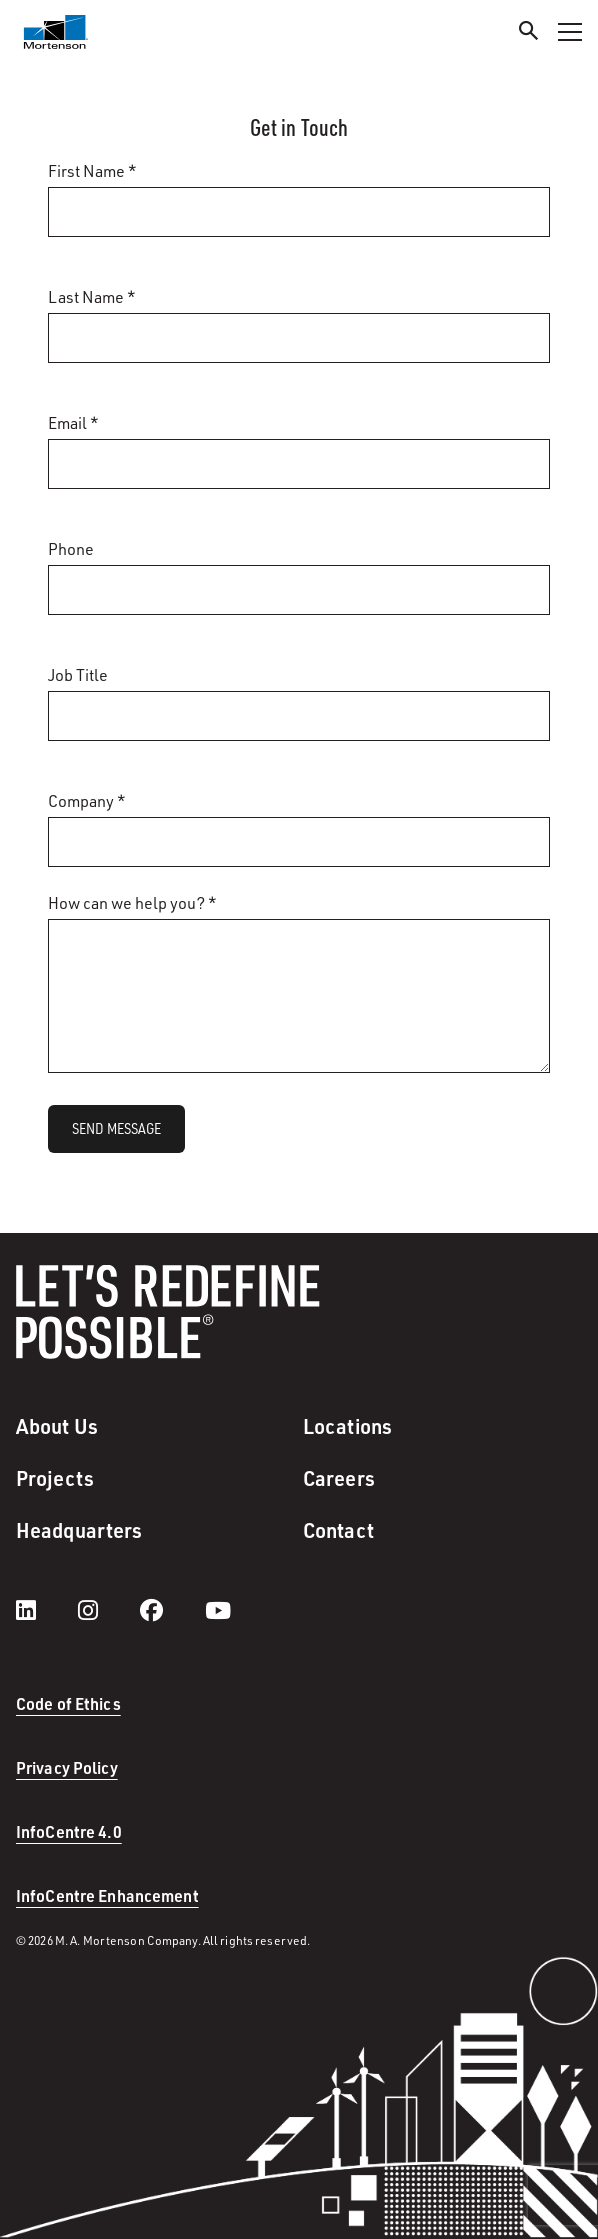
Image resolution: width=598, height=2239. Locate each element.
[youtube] (218, 1610)
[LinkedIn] (46, 1610)
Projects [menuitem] (55, 1478)
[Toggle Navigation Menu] (570, 32)
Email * (73, 423)
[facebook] (171, 1610)
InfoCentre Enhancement (107, 1895)
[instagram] (108, 1610)
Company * (87, 801)
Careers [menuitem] (339, 1478)
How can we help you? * (132, 903)
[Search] (529, 33)
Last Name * (92, 297)
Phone (71, 549)
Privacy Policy (67, 1767)
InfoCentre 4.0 (69, 1831)
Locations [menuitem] (347, 1426)
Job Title (78, 675)
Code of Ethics (68, 1703)
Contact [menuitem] (338, 1530)
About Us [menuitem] (57, 1426)
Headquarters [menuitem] (79, 1530)
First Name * (92, 171)
